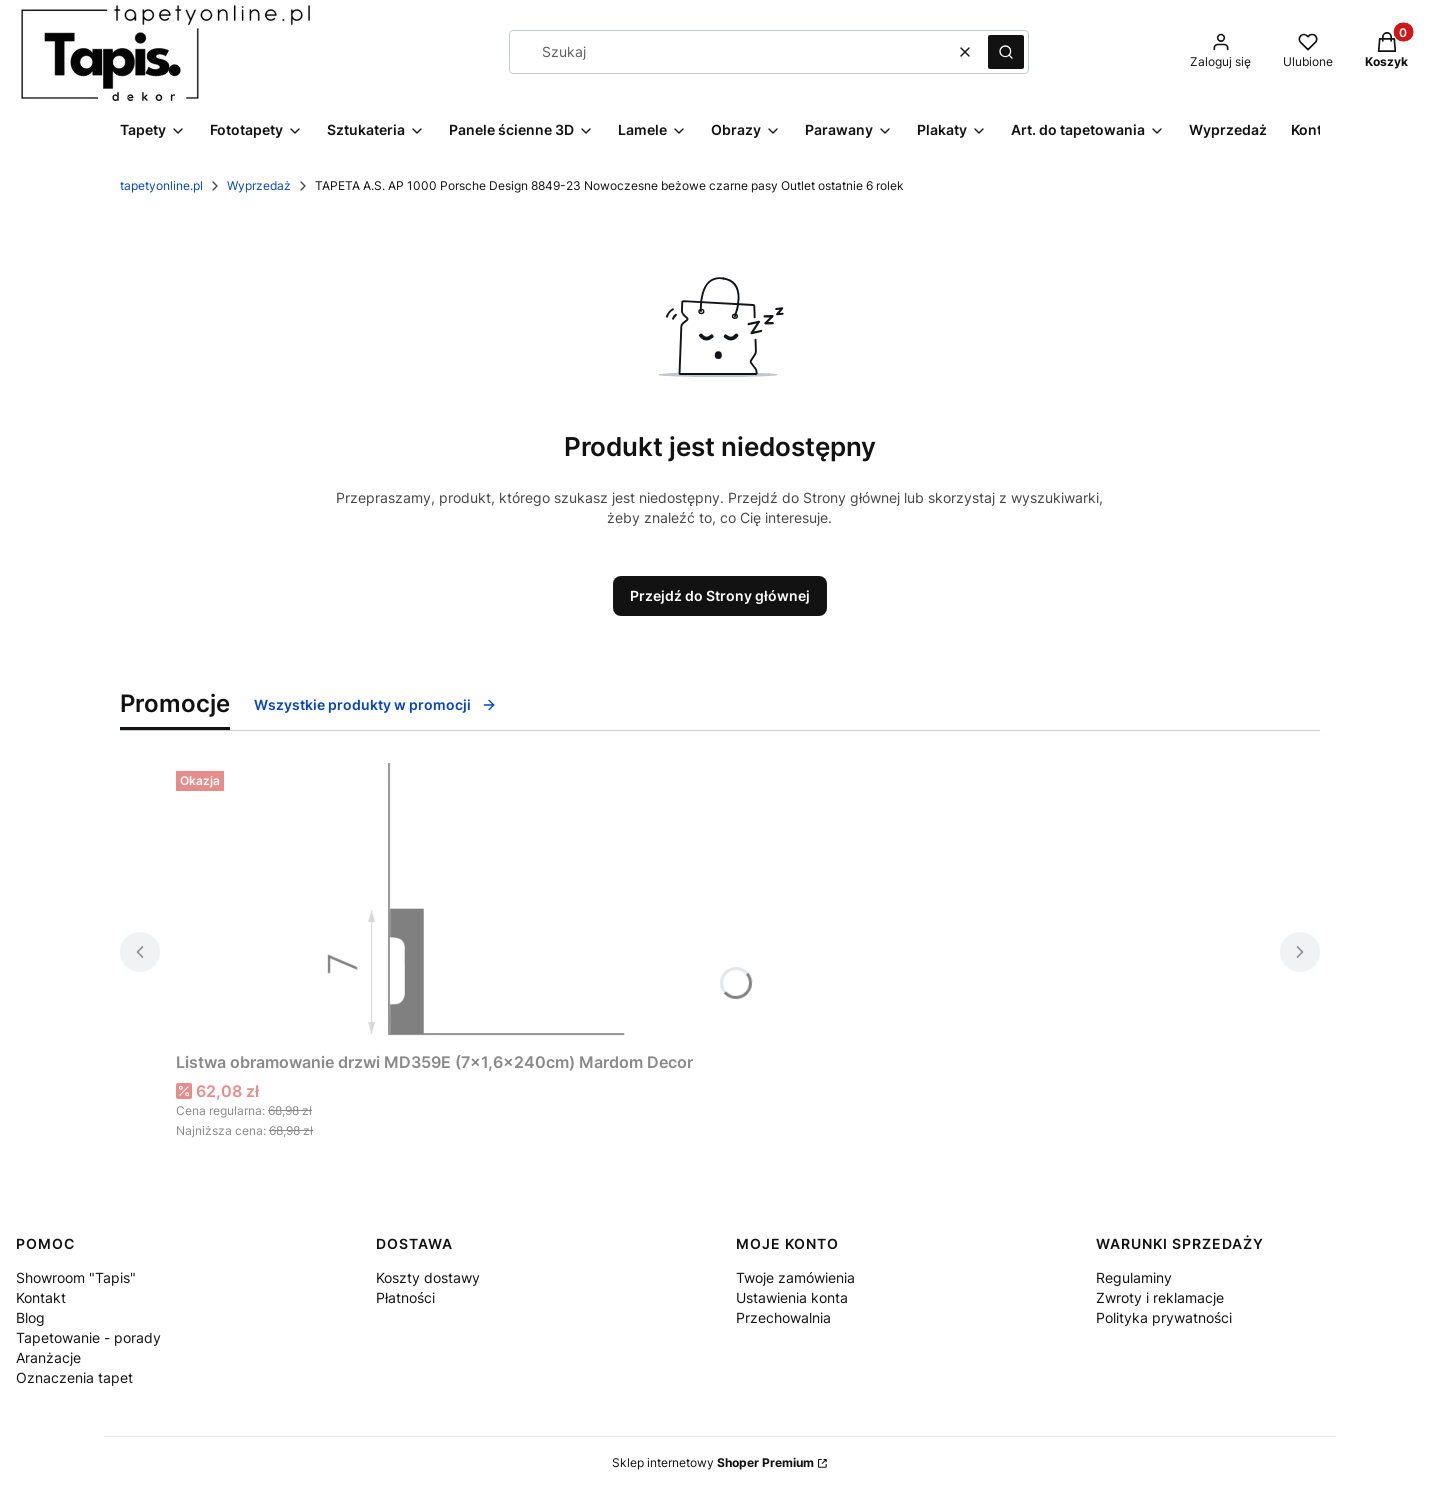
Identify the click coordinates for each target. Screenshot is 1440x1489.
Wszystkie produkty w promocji (375, 704)
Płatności (405, 1297)
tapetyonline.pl (161, 185)
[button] (1006, 52)
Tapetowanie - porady (88, 1337)
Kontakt (41, 1297)
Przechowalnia (783, 1317)
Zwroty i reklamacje (1160, 1297)
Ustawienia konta (792, 1297)
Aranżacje (48, 1357)
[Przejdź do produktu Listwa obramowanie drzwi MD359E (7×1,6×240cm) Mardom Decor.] (476, 903)
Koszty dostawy (428, 1277)
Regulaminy (1134, 1277)
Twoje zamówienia (795, 1277)
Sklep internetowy (713, 1462)
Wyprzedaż (259, 185)
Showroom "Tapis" (76, 1277)
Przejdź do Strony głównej (720, 595)
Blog (30, 1317)
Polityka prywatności (1164, 1317)
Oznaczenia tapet (74, 1377)
